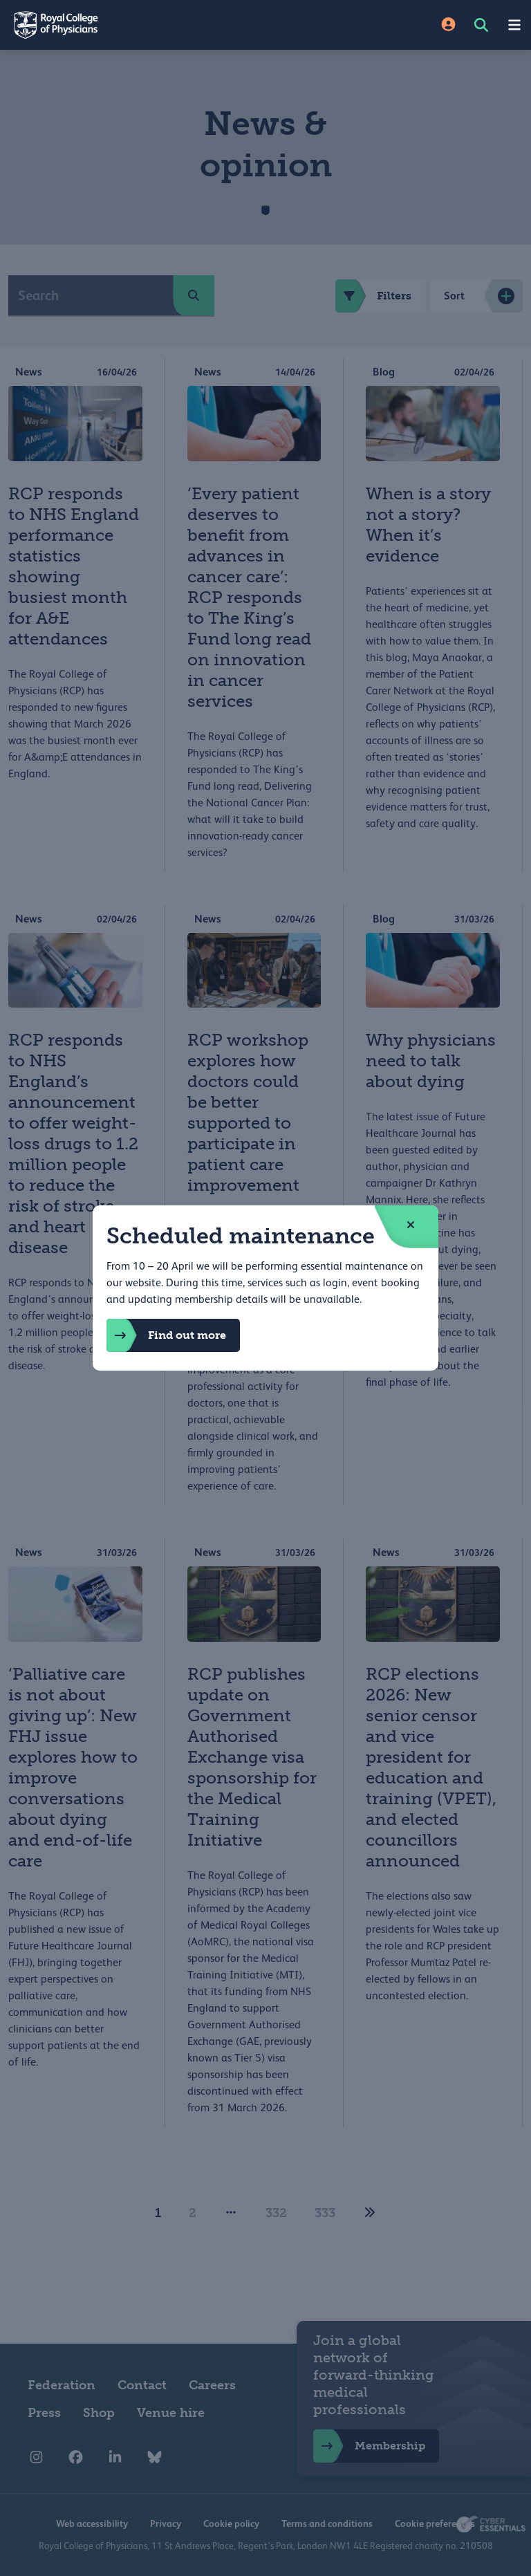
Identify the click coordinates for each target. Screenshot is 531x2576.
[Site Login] (448, 25)
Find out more (166, 1335)
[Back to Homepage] (133, 25)
